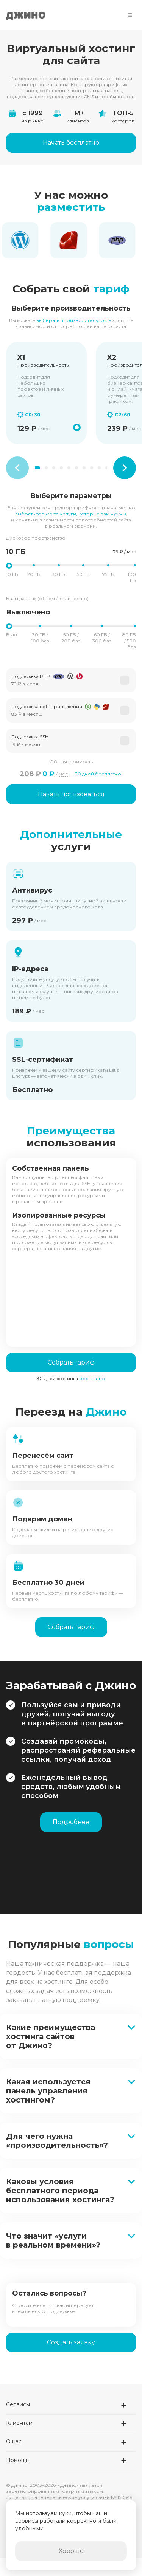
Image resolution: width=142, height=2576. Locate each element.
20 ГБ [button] (34, 574)
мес (63, 774)
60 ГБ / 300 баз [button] (102, 638)
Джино (25, 15)
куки (65, 2513)
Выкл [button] (12, 634)
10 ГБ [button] (12, 574)
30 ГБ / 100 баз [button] (40, 638)
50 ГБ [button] (83, 574)
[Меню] (130, 15)
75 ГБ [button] (108, 574)
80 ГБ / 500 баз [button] (129, 641)
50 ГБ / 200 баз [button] (71, 638)
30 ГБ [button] (58, 574)
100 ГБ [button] (132, 577)
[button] (71, 680)
